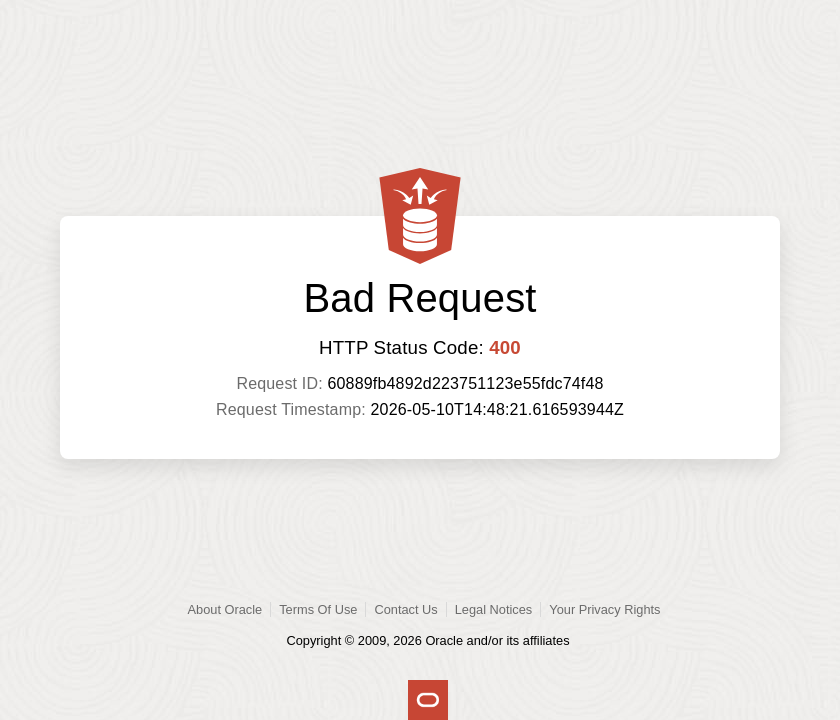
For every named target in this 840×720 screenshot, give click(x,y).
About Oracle (225, 609)
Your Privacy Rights (604, 609)
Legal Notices (494, 609)
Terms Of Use (318, 609)
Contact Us (405, 609)
